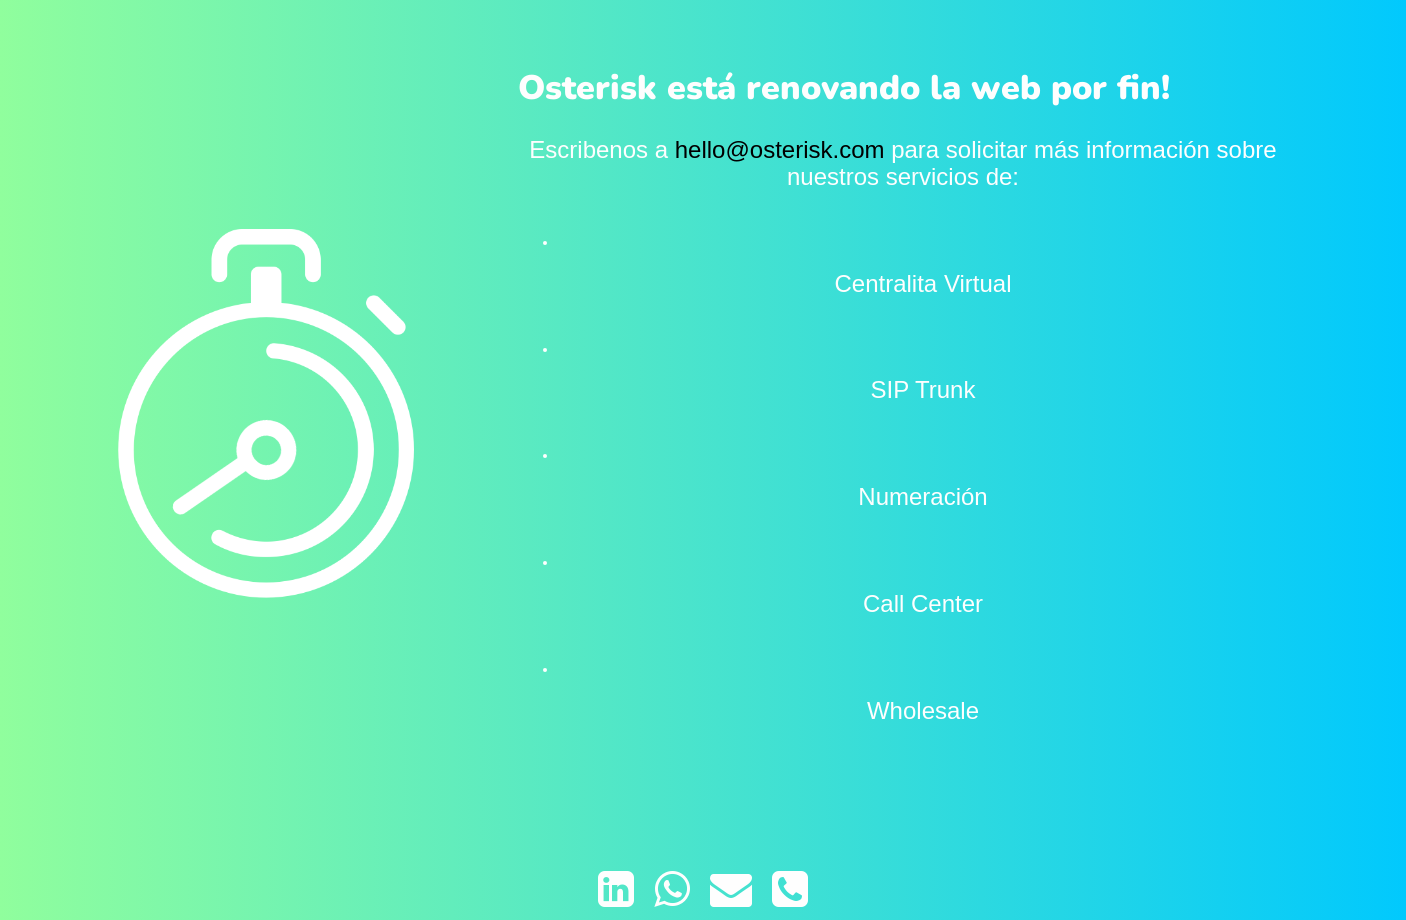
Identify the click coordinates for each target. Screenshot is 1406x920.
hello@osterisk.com (780, 149)
